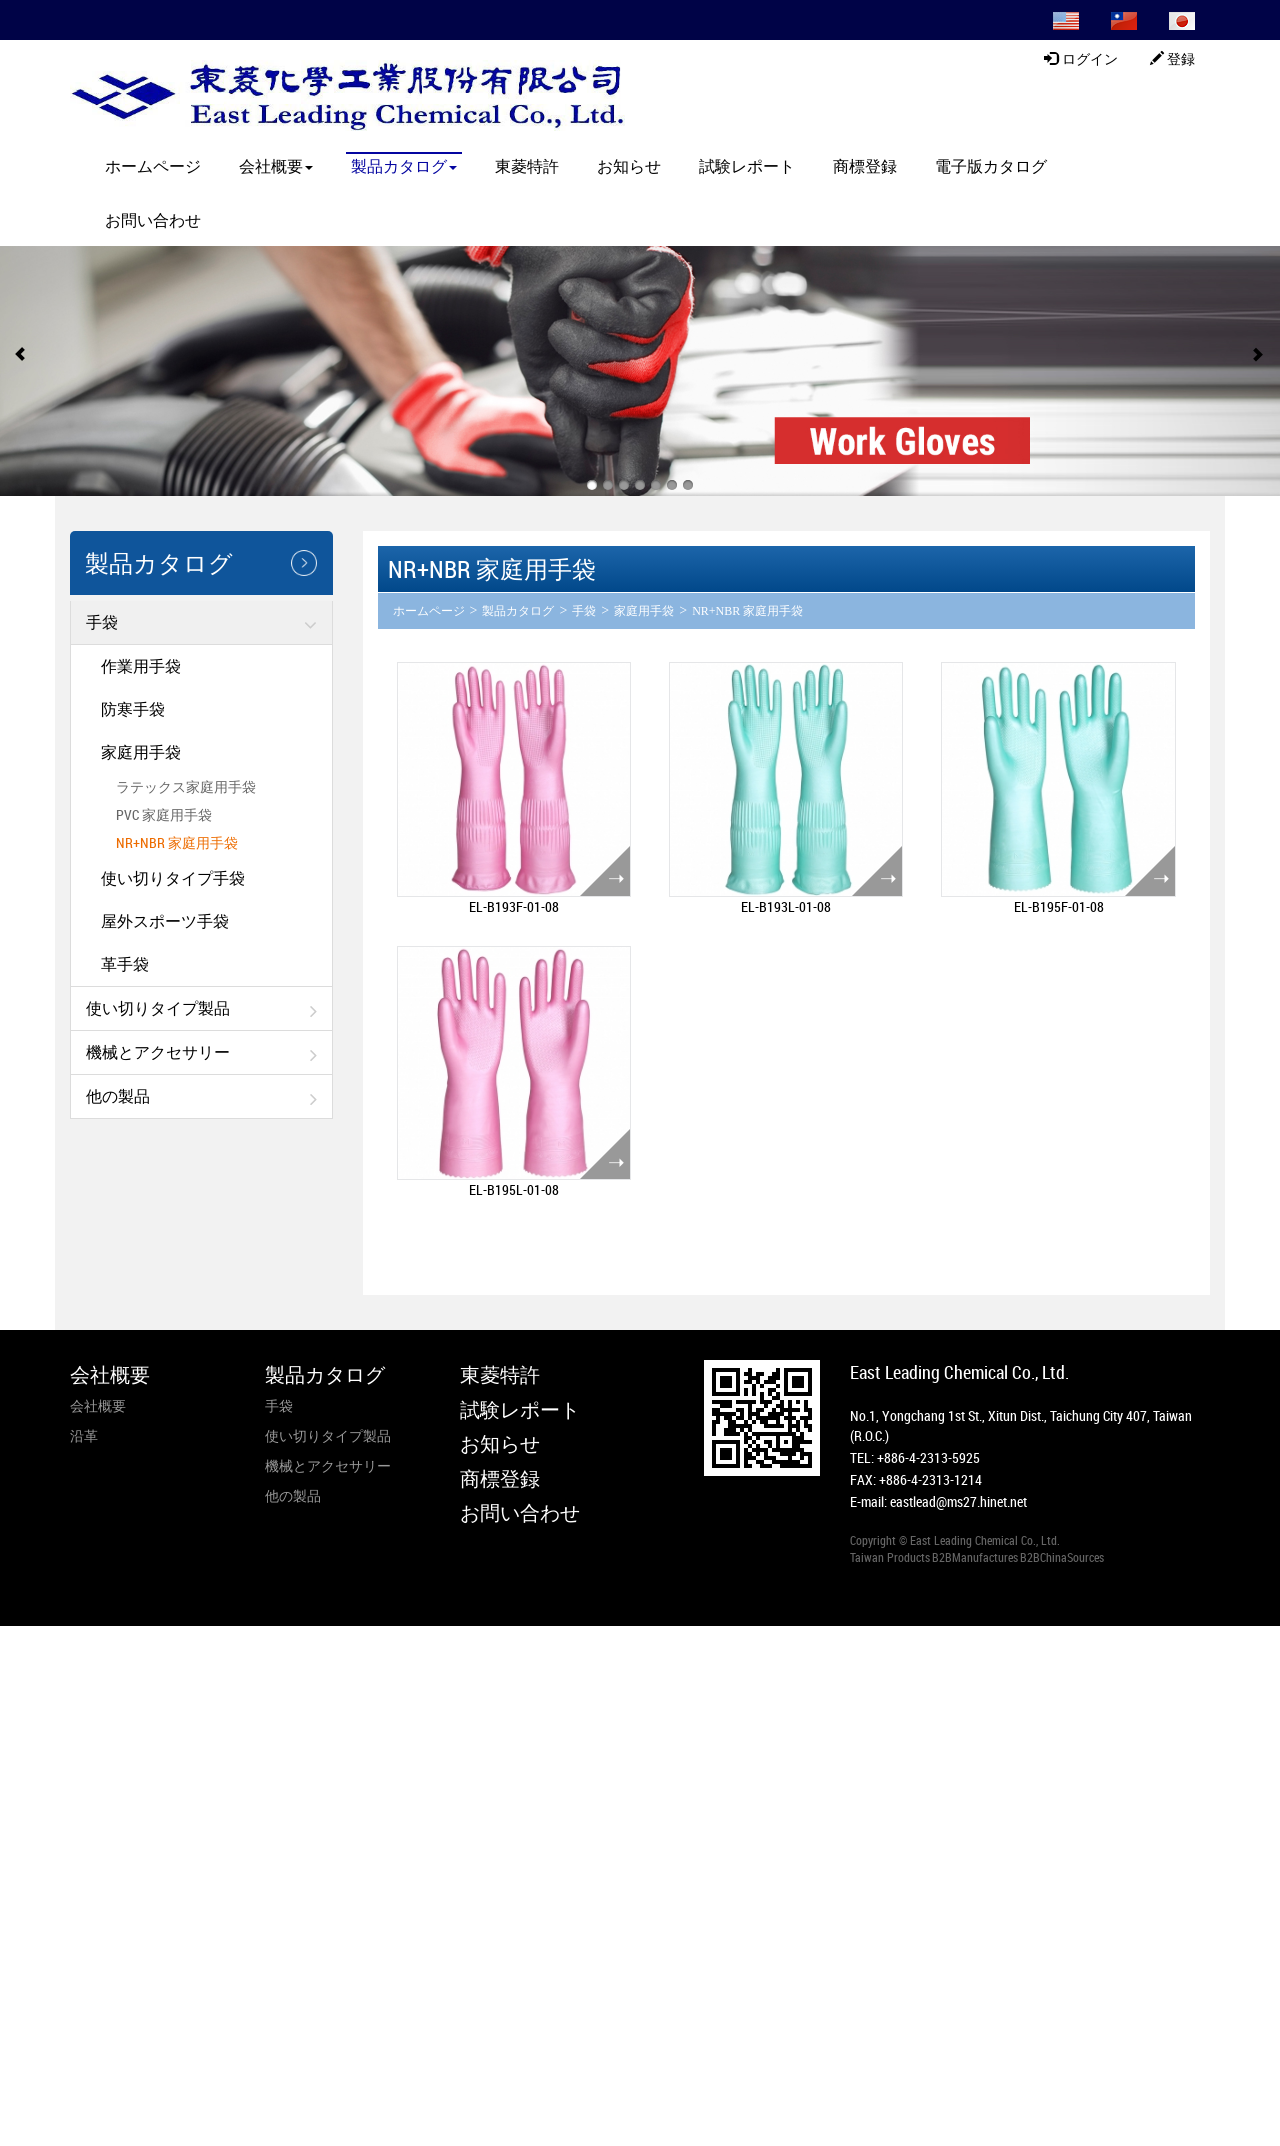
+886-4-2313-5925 (928, 1457)
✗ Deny (23, 1695)
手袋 (102, 622)
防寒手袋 (133, 709)
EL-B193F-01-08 (514, 906)
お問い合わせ (153, 220)
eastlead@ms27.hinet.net (958, 1501)
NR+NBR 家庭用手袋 (177, 842)
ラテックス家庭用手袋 (186, 786)
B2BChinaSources (1062, 1557)
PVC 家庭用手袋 (164, 814)
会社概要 (276, 166)
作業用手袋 (141, 666)
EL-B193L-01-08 (786, 906)
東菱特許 (527, 166)
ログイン (1081, 59)
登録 (1173, 59)
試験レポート (747, 166)
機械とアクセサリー (158, 1052)
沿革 (84, 1435)
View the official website (147, 1815)
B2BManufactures (975, 1557)
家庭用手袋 (141, 752)
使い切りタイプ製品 (158, 1008)
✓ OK (466, 2135)
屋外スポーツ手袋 (165, 921)
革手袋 (125, 964)
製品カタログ (404, 166)
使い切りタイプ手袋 (173, 878)
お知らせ (629, 166)
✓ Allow (25, 1675)
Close (16, 1635)
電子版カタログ (991, 166)
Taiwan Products (890, 1557)
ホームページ (153, 166)
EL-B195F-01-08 (1059, 906)
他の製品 (118, 1096)
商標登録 (865, 166)
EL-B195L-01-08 (514, 1189)
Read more (37, 1815)
